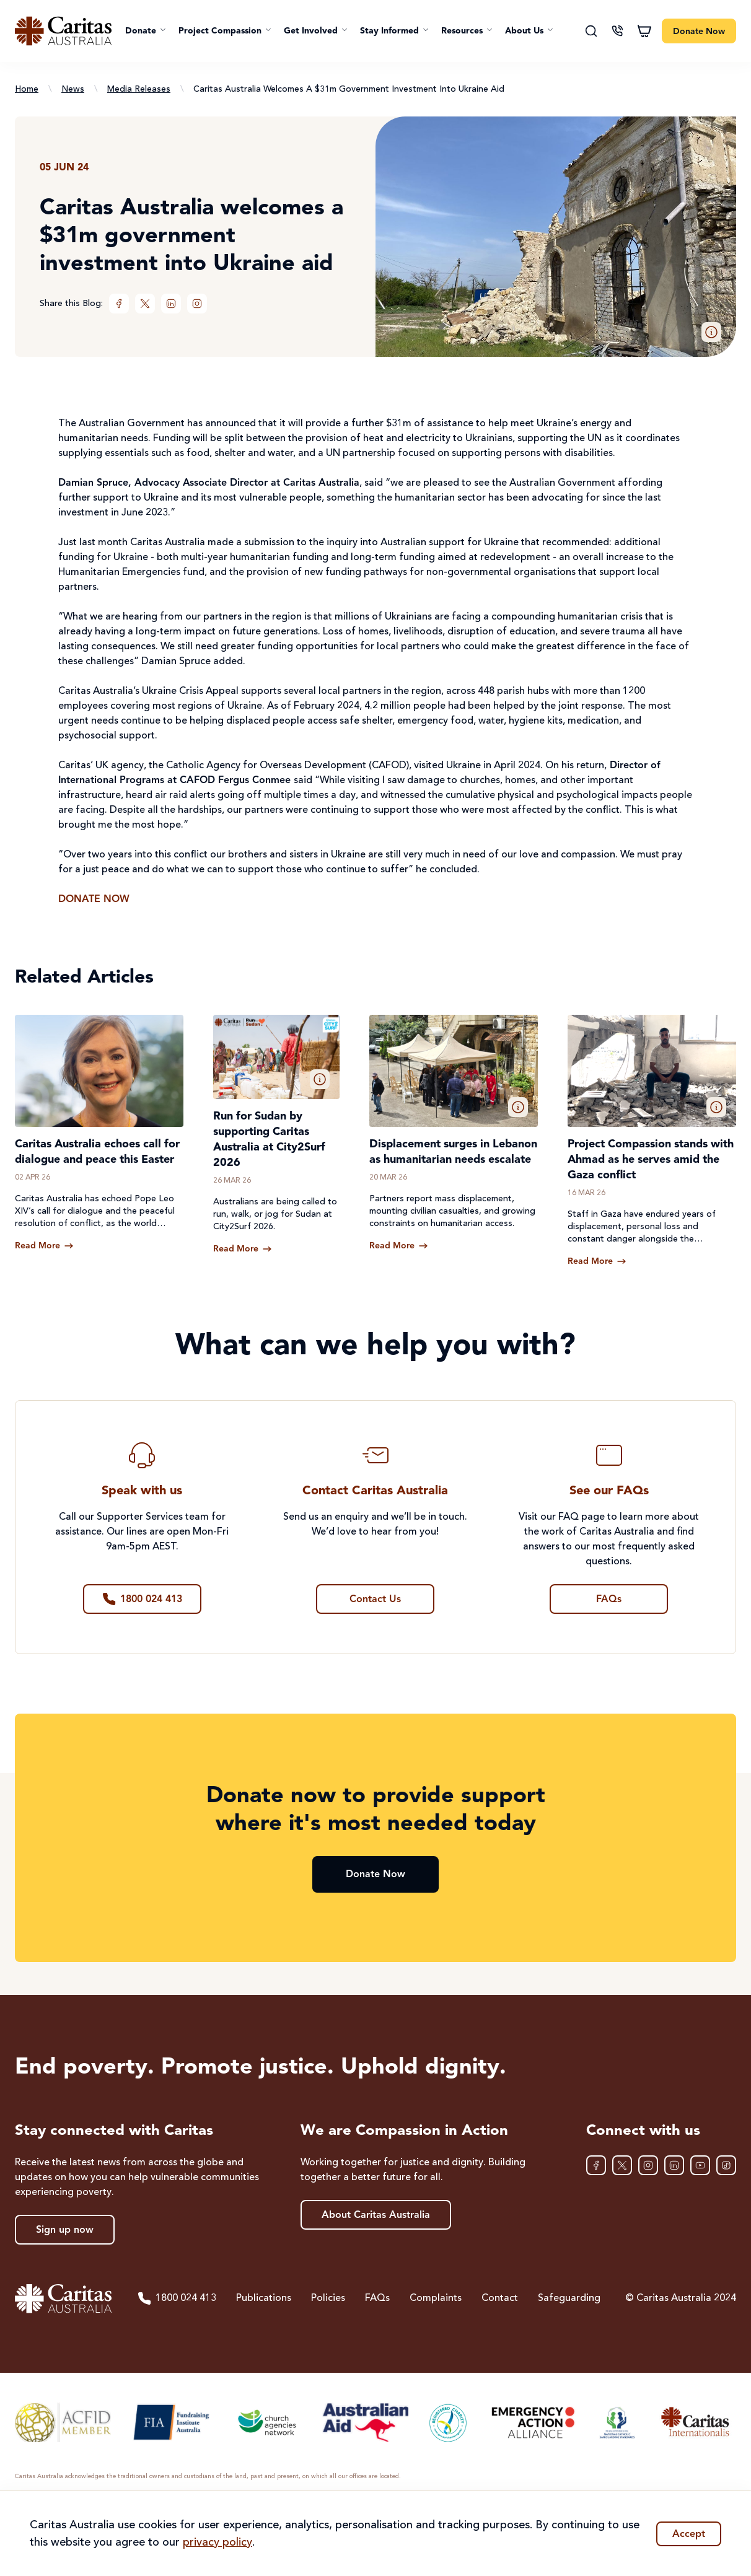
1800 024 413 (176, 2298)
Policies (328, 2298)
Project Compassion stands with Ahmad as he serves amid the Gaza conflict (651, 1160)
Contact (499, 2298)
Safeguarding (569, 2298)
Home (26, 89)
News (72, 89)
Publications (263, 2298)
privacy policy (217, 2542)
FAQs (377, 2298)
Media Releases (138, 89)
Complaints (436, 2298)
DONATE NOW (94, 900)
